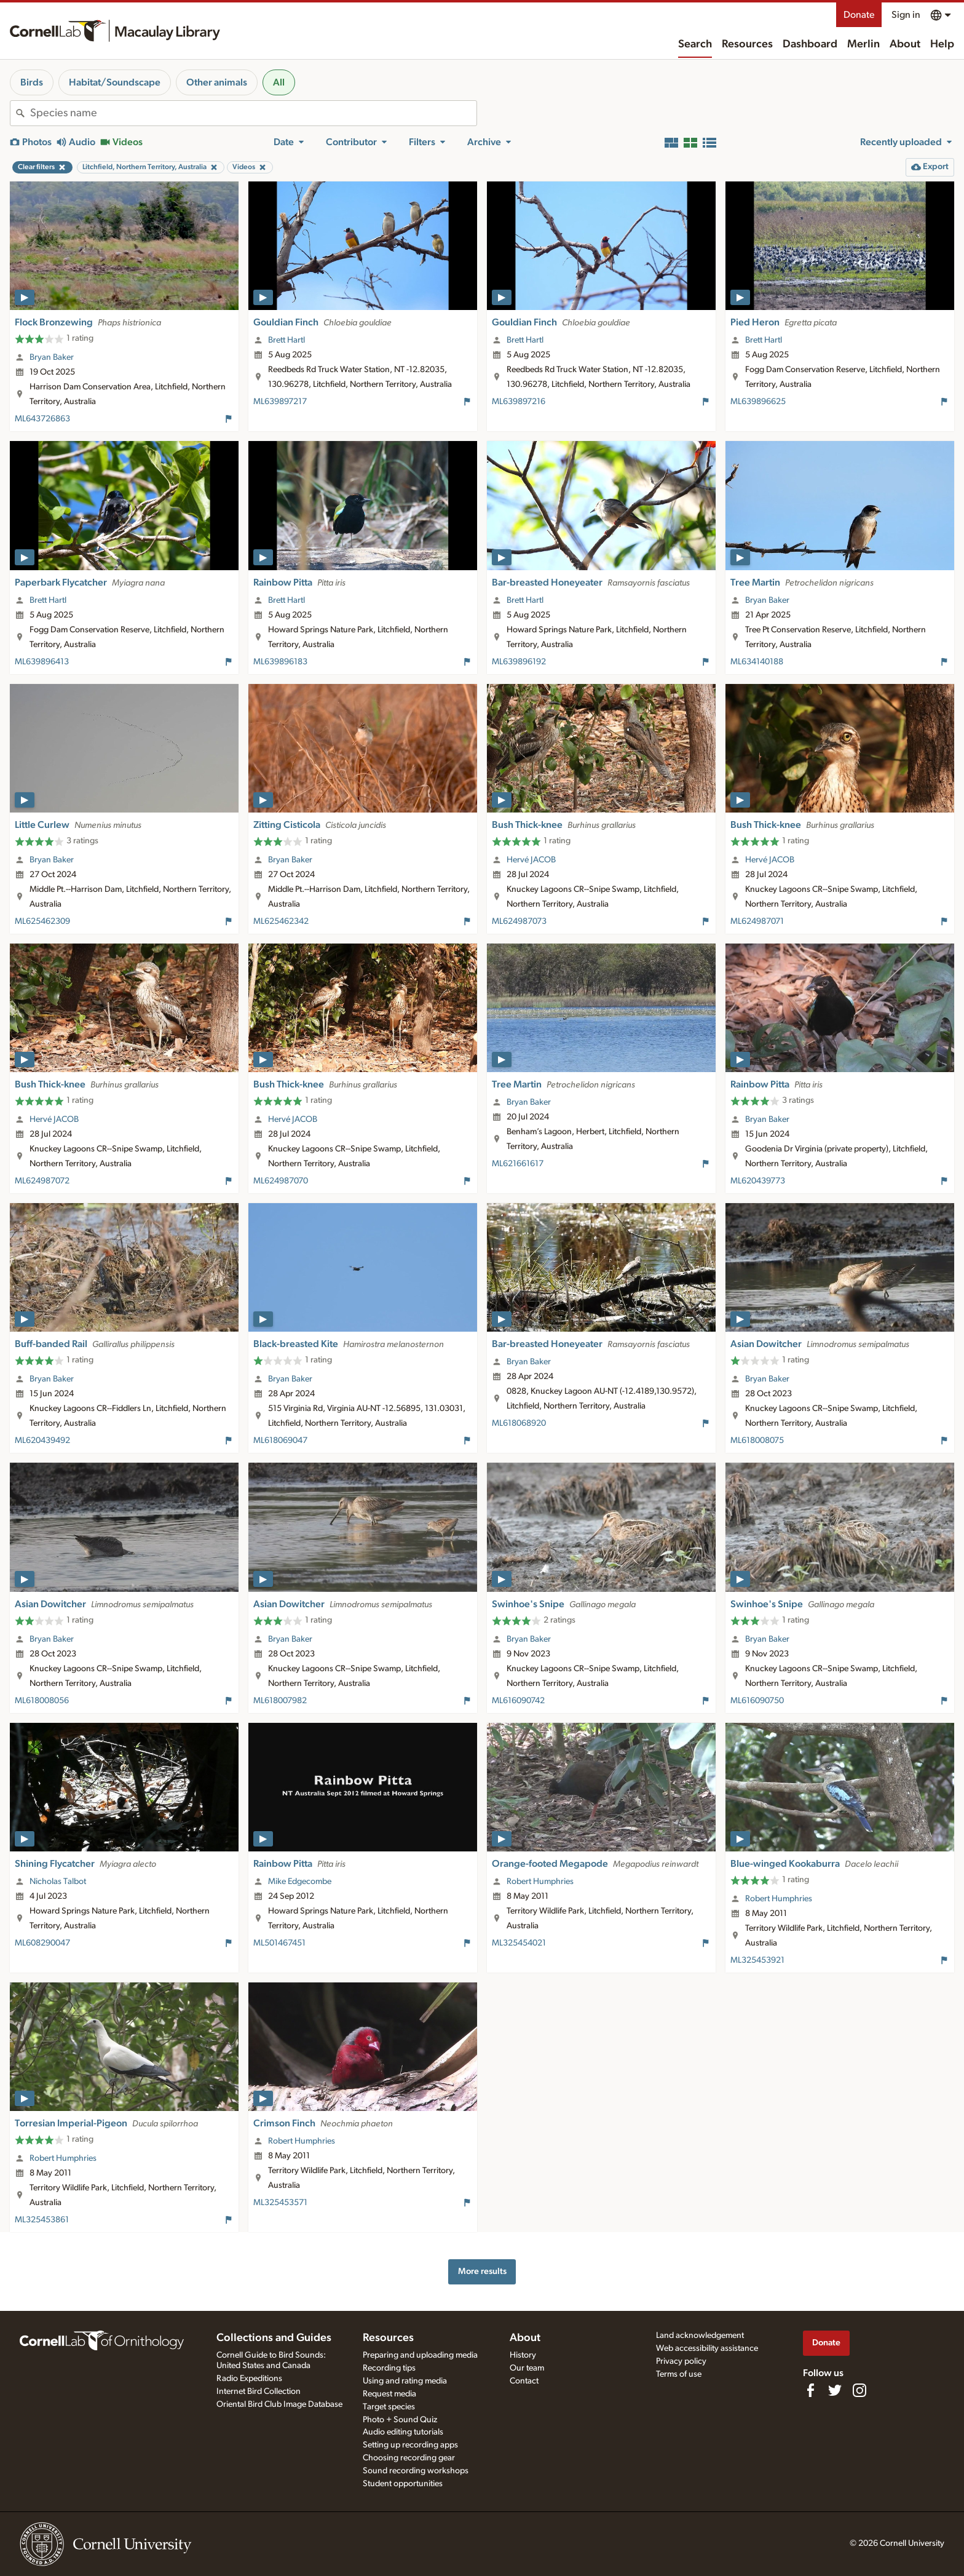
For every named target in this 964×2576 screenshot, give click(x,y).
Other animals (216, 82)
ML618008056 (42, 1700)
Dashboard (810, 44)
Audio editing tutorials (403, 2432)
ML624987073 (519, 921)
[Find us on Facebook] (810, 2390)
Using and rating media (405, 2381)
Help (942, 44)
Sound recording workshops (415, 2471)
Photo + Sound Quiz (400, 2419)
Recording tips (389, 2368)
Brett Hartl (286, 340)
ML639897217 (280, 401)
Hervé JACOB (531, 860)
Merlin (863, 44)
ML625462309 (42, 921)
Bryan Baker (52, 357)
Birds (31, 82)
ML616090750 (757, 1700)
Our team (527, 2368)
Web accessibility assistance (707, 2348)
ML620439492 (42, 1440)
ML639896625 (758, 401)
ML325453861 (42, 2220)
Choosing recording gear (409, 2458)
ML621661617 (517, 1163)
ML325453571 (280, 2202)
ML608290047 (42, 1943)
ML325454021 (519, 1943)
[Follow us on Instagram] (859, 2390)
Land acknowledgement (700, 2335)
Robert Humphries (540, 1881)
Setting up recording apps (410, 2445)
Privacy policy (681, 2361)
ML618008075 (757, 1440)
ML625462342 (281, 921)
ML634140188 (756, 662)
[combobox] (253, 113)
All (279, 82)
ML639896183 (280, 662)
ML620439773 (757, 1181)
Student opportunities (403, 2483)
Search (695, 44)
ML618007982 (280, 1700)
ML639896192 (519, 662)
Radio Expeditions (249, 2378)
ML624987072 (42, 1181)
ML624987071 (757, 921)
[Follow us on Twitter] (835, 2390)
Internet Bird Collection (258, 2391)
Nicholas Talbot (58, 1881)
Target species (389, 2407)
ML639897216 (518, 401)
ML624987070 (280, 1181)
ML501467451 (279, 1943)
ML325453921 (757, 1960)
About (905, 44)
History (523, 2355)
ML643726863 (42, 419)
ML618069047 (280, 1440)
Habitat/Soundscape (114, 82)
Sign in (905, 15)
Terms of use (678, 2374)
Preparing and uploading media (420, 2355)
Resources (747, 44)
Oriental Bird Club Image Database (279, 2404)
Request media (389, 2394)
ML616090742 (518, 1700)
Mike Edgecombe (299, 1881)
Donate (859, 15)
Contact (524, 2381)
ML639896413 (42, 662)
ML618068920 (519, 1423)
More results (482, 2271)
